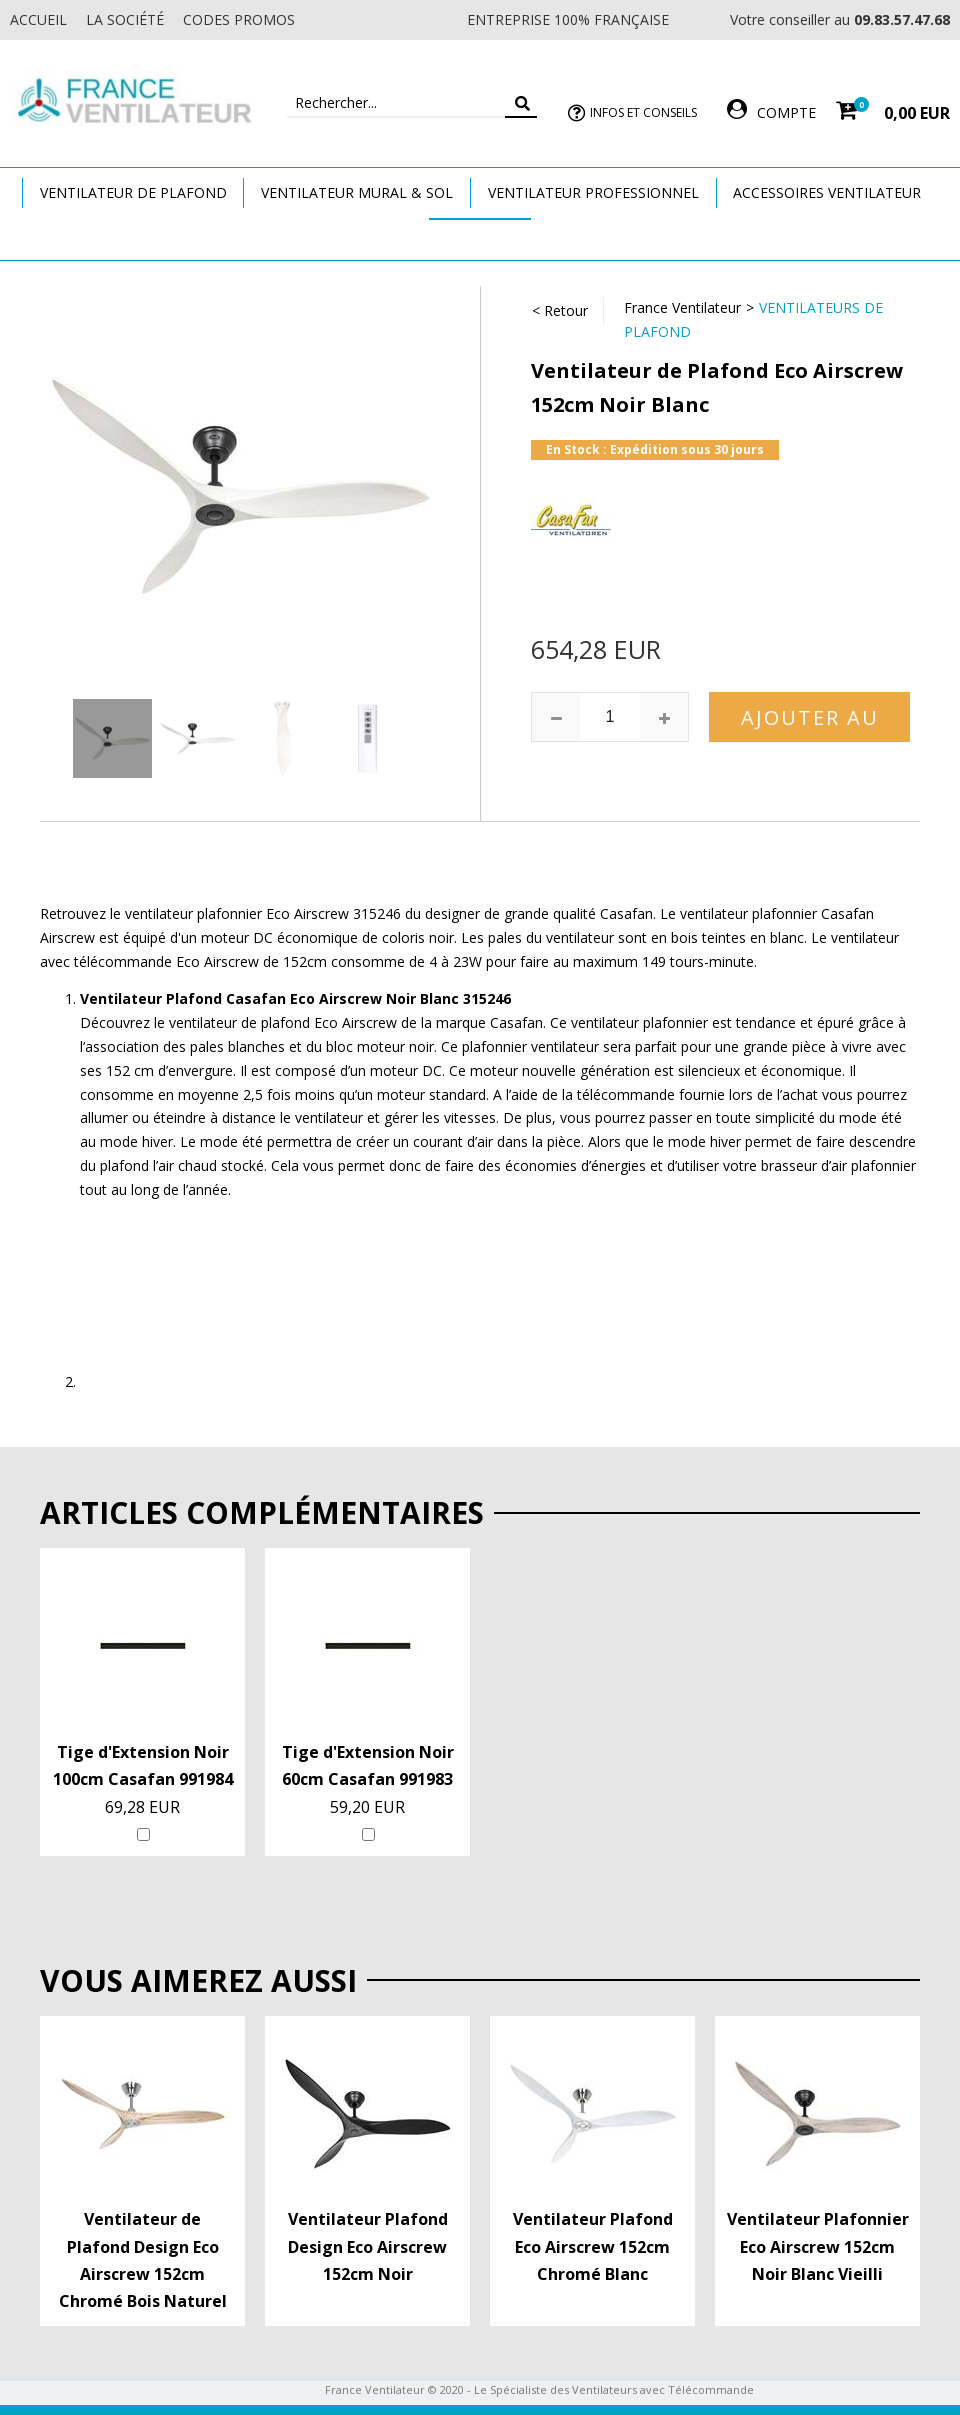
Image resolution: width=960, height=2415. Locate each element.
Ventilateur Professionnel (593, 192)
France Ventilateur (682, 307)
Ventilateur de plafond (133, 192)
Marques (480, 238)
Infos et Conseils (643, 112)
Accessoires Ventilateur (827, 192)
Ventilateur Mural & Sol (357, 192)
